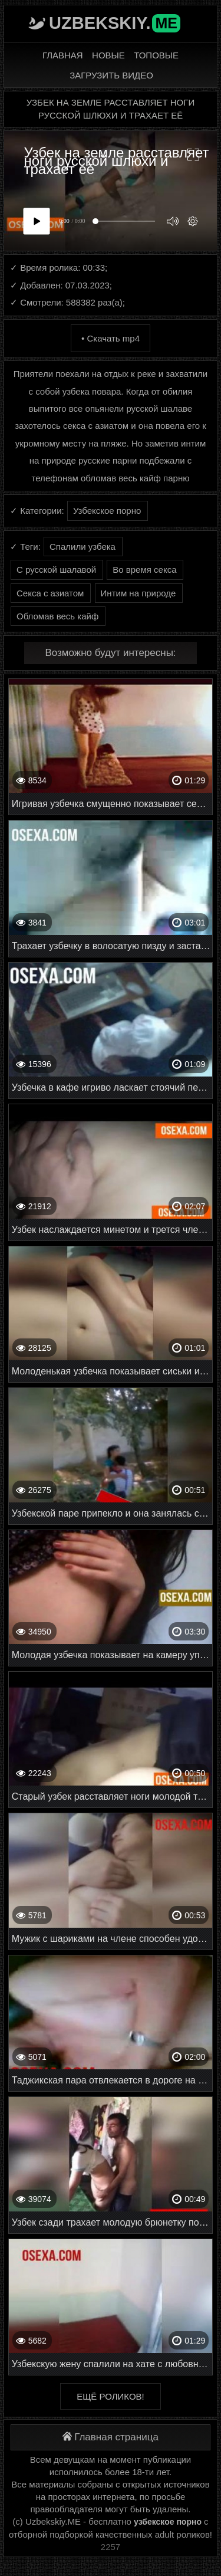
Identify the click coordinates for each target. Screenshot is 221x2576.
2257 (110, 2547)
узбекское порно (168, 2521)
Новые (108, 55)
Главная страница (110, 2437)
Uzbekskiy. (114, 23)
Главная (62, 55)
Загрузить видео (111, 75)
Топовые (156, 55)
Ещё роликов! (110, 2396)
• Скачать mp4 (110, 338)
